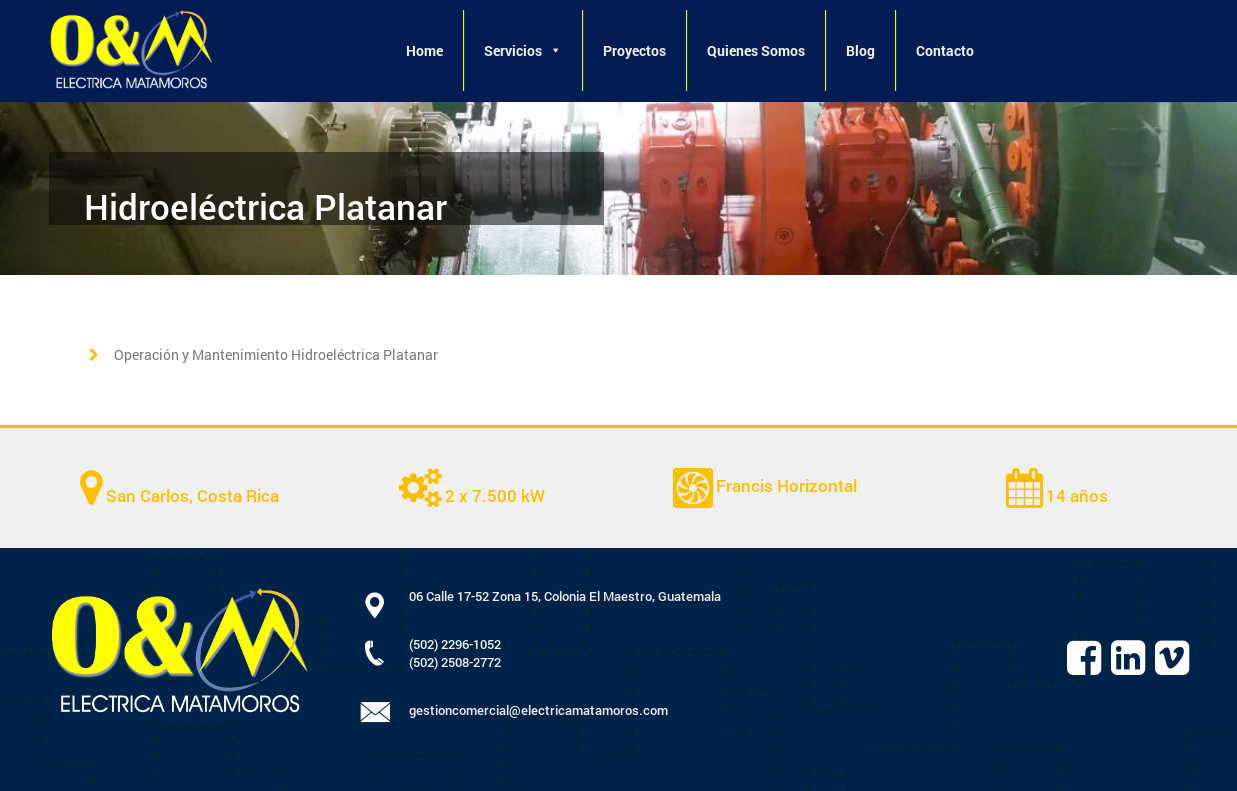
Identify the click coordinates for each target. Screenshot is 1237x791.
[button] (555, 50)
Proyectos (634, 50)
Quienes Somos (756, 50)
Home (424, 50)
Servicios (523, 50)
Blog (860, 50)
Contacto (945, 50)
